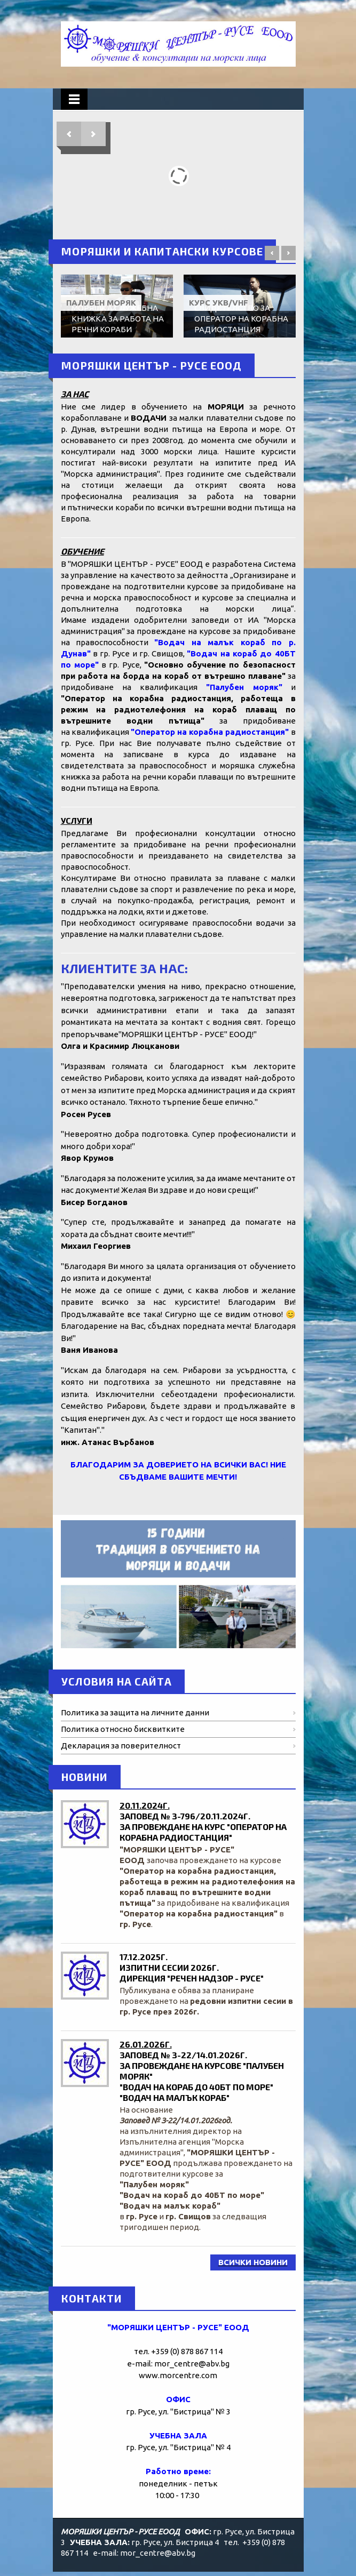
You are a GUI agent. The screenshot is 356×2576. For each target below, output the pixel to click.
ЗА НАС (75, 394)
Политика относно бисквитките (123, 1729)
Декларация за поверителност (121, 1745)
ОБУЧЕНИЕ (82, 551)
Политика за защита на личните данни (135, 1712)
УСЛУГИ (76, 820)
